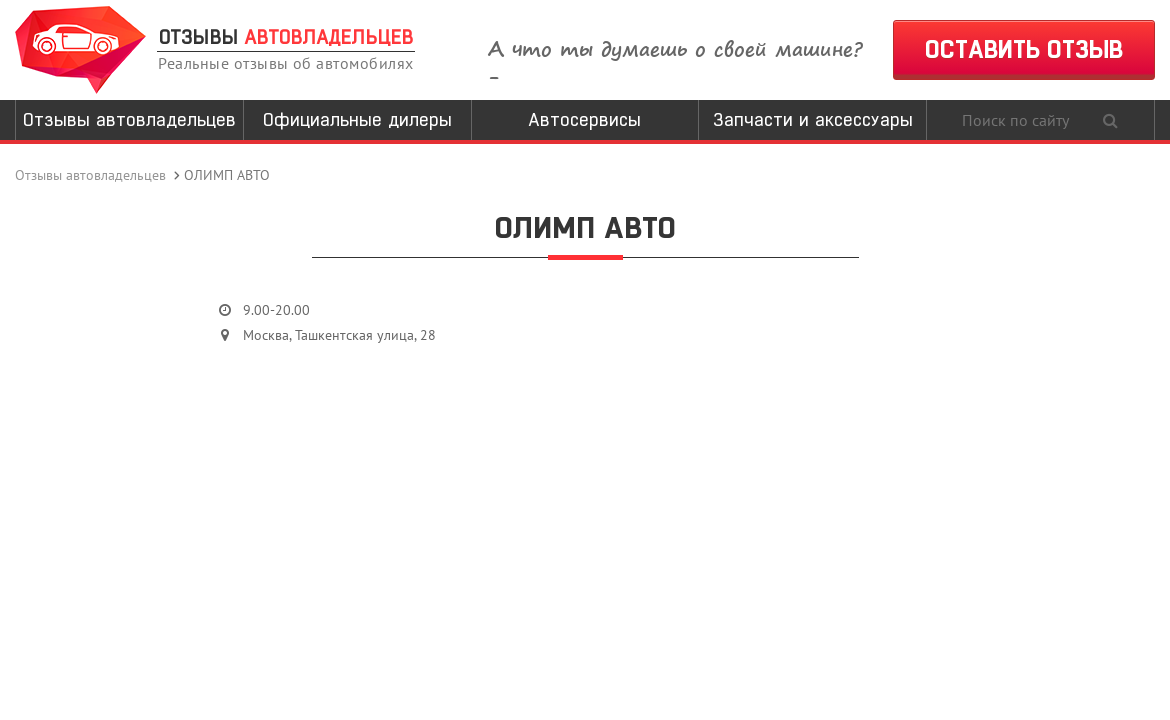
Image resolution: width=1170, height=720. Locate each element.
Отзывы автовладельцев (129, 119)
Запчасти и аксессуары (813, 119)
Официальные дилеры (357, 119)
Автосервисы (584, 119)
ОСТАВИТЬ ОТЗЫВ (1024, 49)
